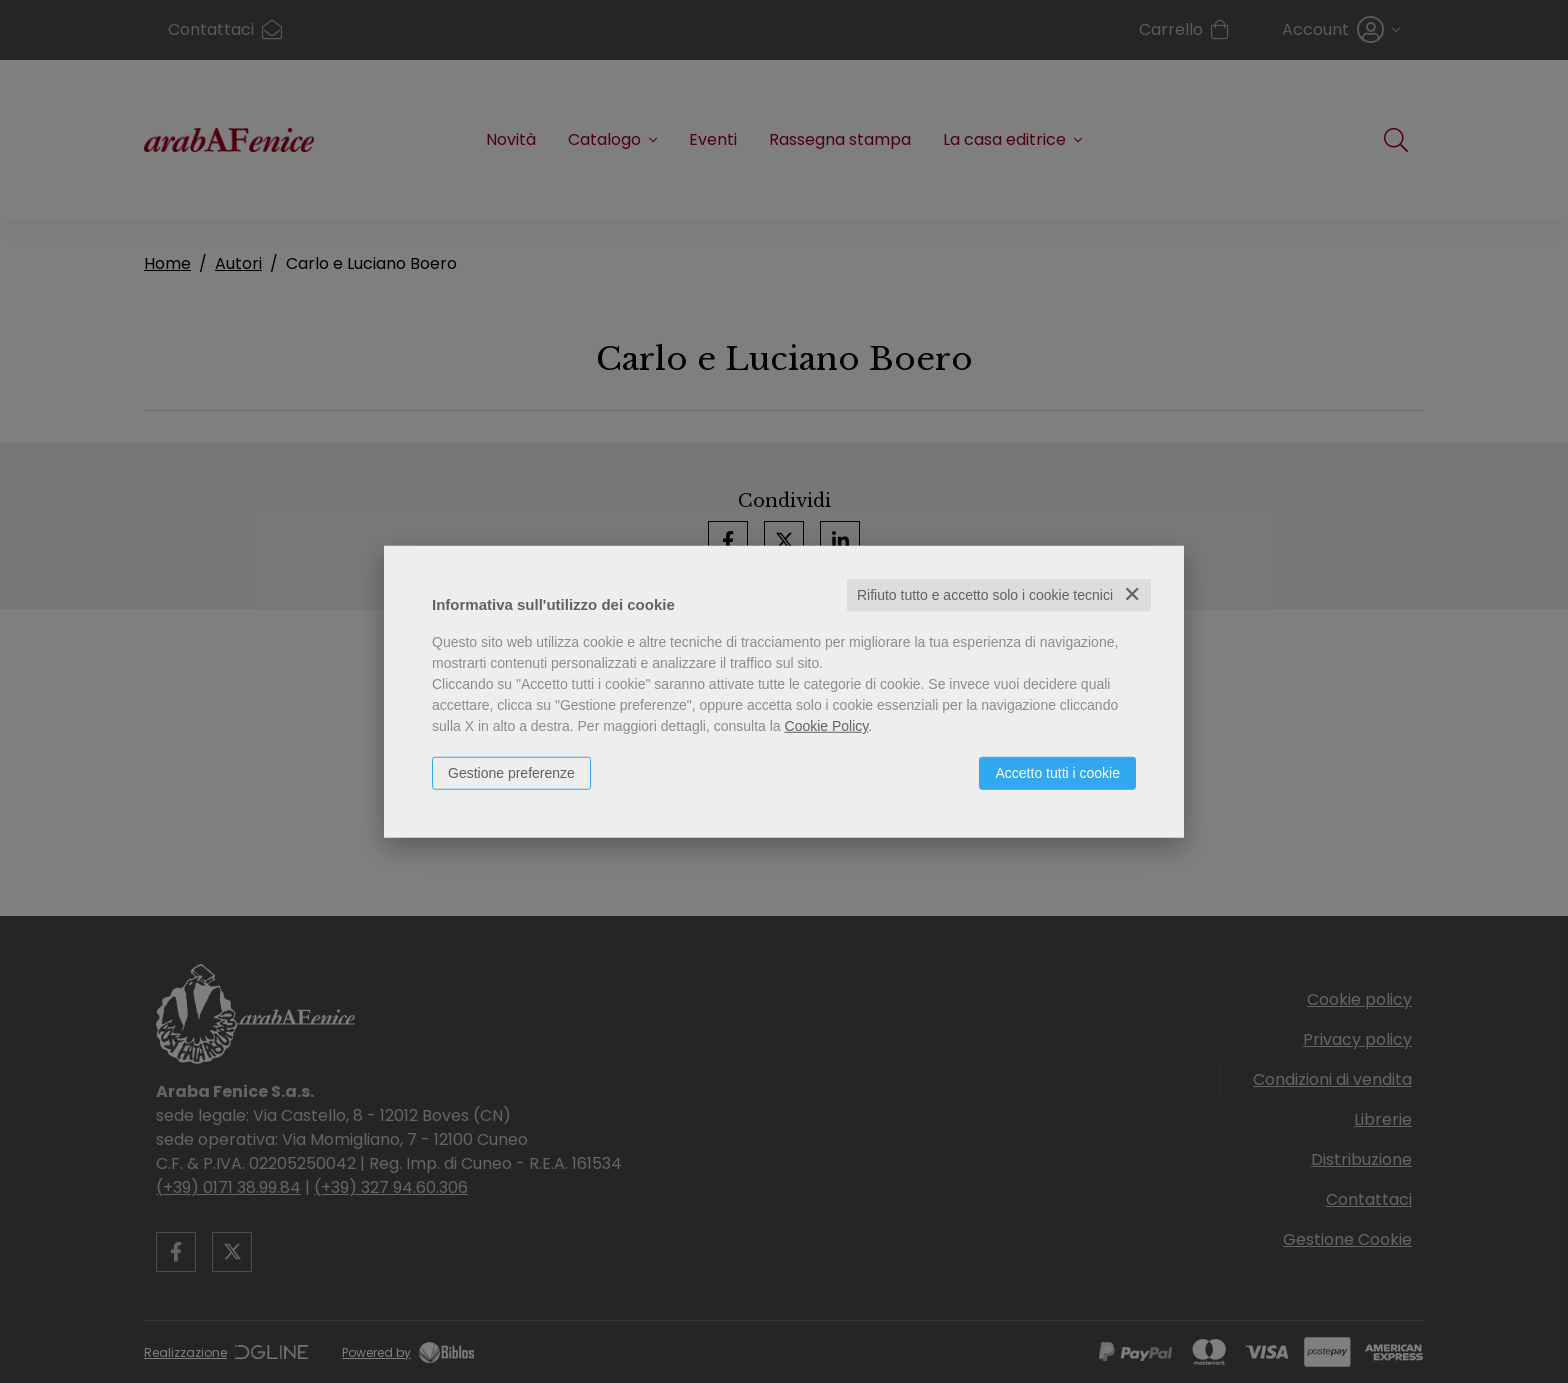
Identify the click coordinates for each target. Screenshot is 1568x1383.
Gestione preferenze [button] (511, 773)
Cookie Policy (827, 726)
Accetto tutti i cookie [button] (1057, 773)
